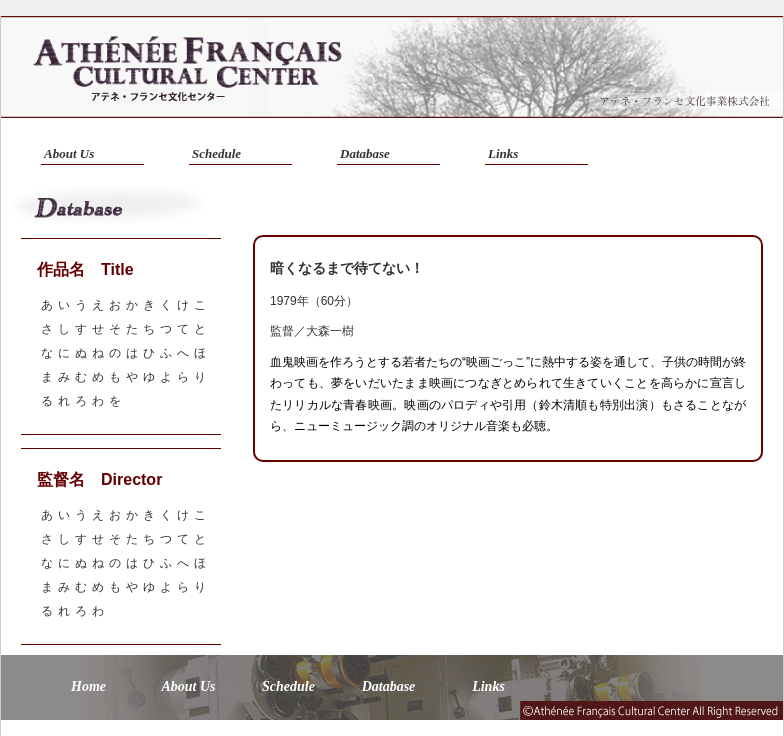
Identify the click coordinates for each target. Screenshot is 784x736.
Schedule (216, 153)
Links (503, 153)
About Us (69, 153)
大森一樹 (330, 331)
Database (365, 153)
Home (88, 686)
